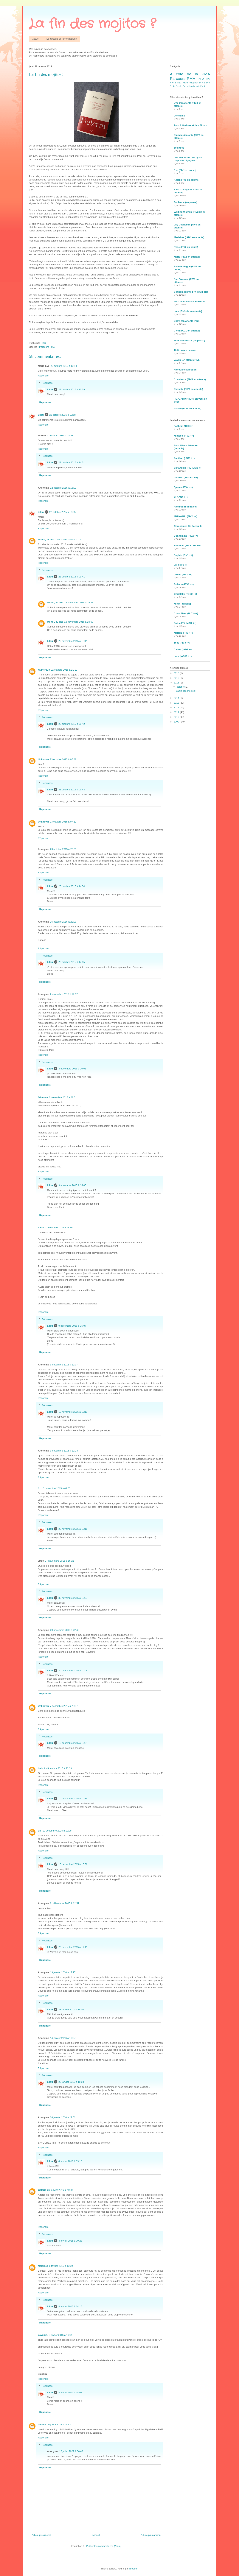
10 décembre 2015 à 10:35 (72, 1798)
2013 (177, 702)
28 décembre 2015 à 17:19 (72, 1947)
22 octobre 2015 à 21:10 (64, 669)
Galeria (42, 2190)
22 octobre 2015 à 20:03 (68, 539)
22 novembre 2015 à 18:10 (72, 1528)
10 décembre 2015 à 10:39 (72, 1864)
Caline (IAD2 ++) (183, 649)
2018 (177, 673)
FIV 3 (173, 82)
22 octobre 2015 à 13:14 (63, 366)
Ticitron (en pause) (184, 350)
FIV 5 (202, 82)
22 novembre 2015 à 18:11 (72, 641)
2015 (177, 682)
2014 (177, 698)
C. (39, 1488)
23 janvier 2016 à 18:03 (71, 2081)
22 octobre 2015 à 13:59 (71, 389)
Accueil (36, 39)
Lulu (40, 1768)
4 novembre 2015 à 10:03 (72, 1068)
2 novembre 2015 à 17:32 (64, 994)
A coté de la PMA (190, 74)
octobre (181, 686)
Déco (185, 86)
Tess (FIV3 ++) (182, 642)
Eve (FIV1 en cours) (185, 170)
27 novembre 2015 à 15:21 (59, 1560)
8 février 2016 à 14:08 (70, 2392)
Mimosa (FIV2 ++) (184, 435)
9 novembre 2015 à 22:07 (64, 1364)
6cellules (179, 147)
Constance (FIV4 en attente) (190, 379)
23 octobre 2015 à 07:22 (63, 821)
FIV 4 (202, 86)
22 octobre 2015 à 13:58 (62, 414)
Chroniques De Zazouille (188, 526)
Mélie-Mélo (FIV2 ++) (185, 516)
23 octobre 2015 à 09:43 (71, 789)
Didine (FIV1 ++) (183, 574)
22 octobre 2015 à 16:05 (62, 512)
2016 (177, 678)
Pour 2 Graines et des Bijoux (190, 125)
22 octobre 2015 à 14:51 (71, 462)
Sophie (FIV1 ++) (183, 555)
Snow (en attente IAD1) (187, 321)
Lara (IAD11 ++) (183, 656)
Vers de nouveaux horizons (189, 301)
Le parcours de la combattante (61, 39)
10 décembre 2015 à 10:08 (57, 1830)
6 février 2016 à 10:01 (60, 2335)
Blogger (133, 2568)
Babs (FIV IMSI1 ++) (185, 623)
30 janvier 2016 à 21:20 (60, 2190)
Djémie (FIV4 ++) (183, 487)
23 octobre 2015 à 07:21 (63, 759)
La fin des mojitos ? (92, 24)
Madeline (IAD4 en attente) (189, 237)
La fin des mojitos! (185, 690)
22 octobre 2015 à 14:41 (60, 435)
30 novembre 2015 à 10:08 (72, 1670)
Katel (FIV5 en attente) (186, 179)
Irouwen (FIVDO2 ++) (186, 477)
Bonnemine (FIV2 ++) (186, 535)
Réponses (47, 382)
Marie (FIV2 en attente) (187, 256)
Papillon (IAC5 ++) (184, 458)
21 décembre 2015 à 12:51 (64, 1903)
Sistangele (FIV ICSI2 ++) (188, 467)
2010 (177, 717)
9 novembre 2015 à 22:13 (64, 1450)
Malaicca (43, 2265)
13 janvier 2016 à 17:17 (62, 1972)
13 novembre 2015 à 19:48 (78, 602)
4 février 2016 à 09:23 (70, 2240)
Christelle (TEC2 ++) (185, 594)
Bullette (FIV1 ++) (184, 584)
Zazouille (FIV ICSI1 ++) (187, 545)
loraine (42, 2424)
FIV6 (185, 82)
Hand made (194, 86)
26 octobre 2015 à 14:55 (71, 962)
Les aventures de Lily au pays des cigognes (188, 159)
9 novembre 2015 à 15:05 (72, 1185)
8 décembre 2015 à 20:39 (58, 1768)
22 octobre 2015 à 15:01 (63, 487)
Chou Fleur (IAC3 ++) (186, 613)
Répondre (43, 375)
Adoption (193, 82)
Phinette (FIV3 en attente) (188, 389)
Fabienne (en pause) (185, 202)
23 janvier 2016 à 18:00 (71, 2009)
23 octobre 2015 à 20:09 (63, 849)
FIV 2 (200, 78)
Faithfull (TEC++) (183, 426)
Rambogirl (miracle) (185, 506)
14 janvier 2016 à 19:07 (62, 2038)
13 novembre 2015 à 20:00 (78, 621)
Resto (179, 86)
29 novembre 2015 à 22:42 (64, 1630)
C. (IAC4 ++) (181, 497)
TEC (179, 82)
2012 (177, 707)
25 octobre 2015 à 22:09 (63, 921)
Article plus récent (41, 2535)
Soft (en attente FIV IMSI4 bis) (191, 291)
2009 (177, 721)
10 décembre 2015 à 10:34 (72, 1743)
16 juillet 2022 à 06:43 (59, 2424)
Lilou (50, 389)
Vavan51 (43, 2335)
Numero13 (44, 669)
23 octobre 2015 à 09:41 (71, 576)
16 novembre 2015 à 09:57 (55, 1488)
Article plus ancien (151, 2535)
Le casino (179, 115)
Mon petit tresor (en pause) (189, 340)
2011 (177, 712)
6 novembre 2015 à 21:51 (63, 1097)
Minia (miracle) (182, 603)
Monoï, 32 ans (46, 539)
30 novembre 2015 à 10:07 (72, 1598)
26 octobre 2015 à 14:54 (71, 886)
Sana (41, 1227)
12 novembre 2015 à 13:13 (72, 1411)
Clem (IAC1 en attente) (187, 330)
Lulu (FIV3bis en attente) (188, 311)
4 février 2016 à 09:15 (70, 2161)
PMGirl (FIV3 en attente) (187, 408)
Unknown (43, 759)
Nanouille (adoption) (185, 369)
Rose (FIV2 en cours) (186, 247)
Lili (39, 1830)
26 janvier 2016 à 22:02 (62, 2117)
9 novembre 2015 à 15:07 (72, 1325)
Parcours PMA (47, 346)
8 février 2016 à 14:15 (70, 2306)
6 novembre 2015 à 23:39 (58, 1227)
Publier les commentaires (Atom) (103, 2546)
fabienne (43, 1097)
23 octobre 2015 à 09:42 (71, 723)
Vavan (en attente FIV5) (187, 360)
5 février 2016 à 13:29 (61, 2265)
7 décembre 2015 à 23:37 (64, 1706)
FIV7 (207, 79)
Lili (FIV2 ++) (181, 564)
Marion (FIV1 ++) (183, 632)
